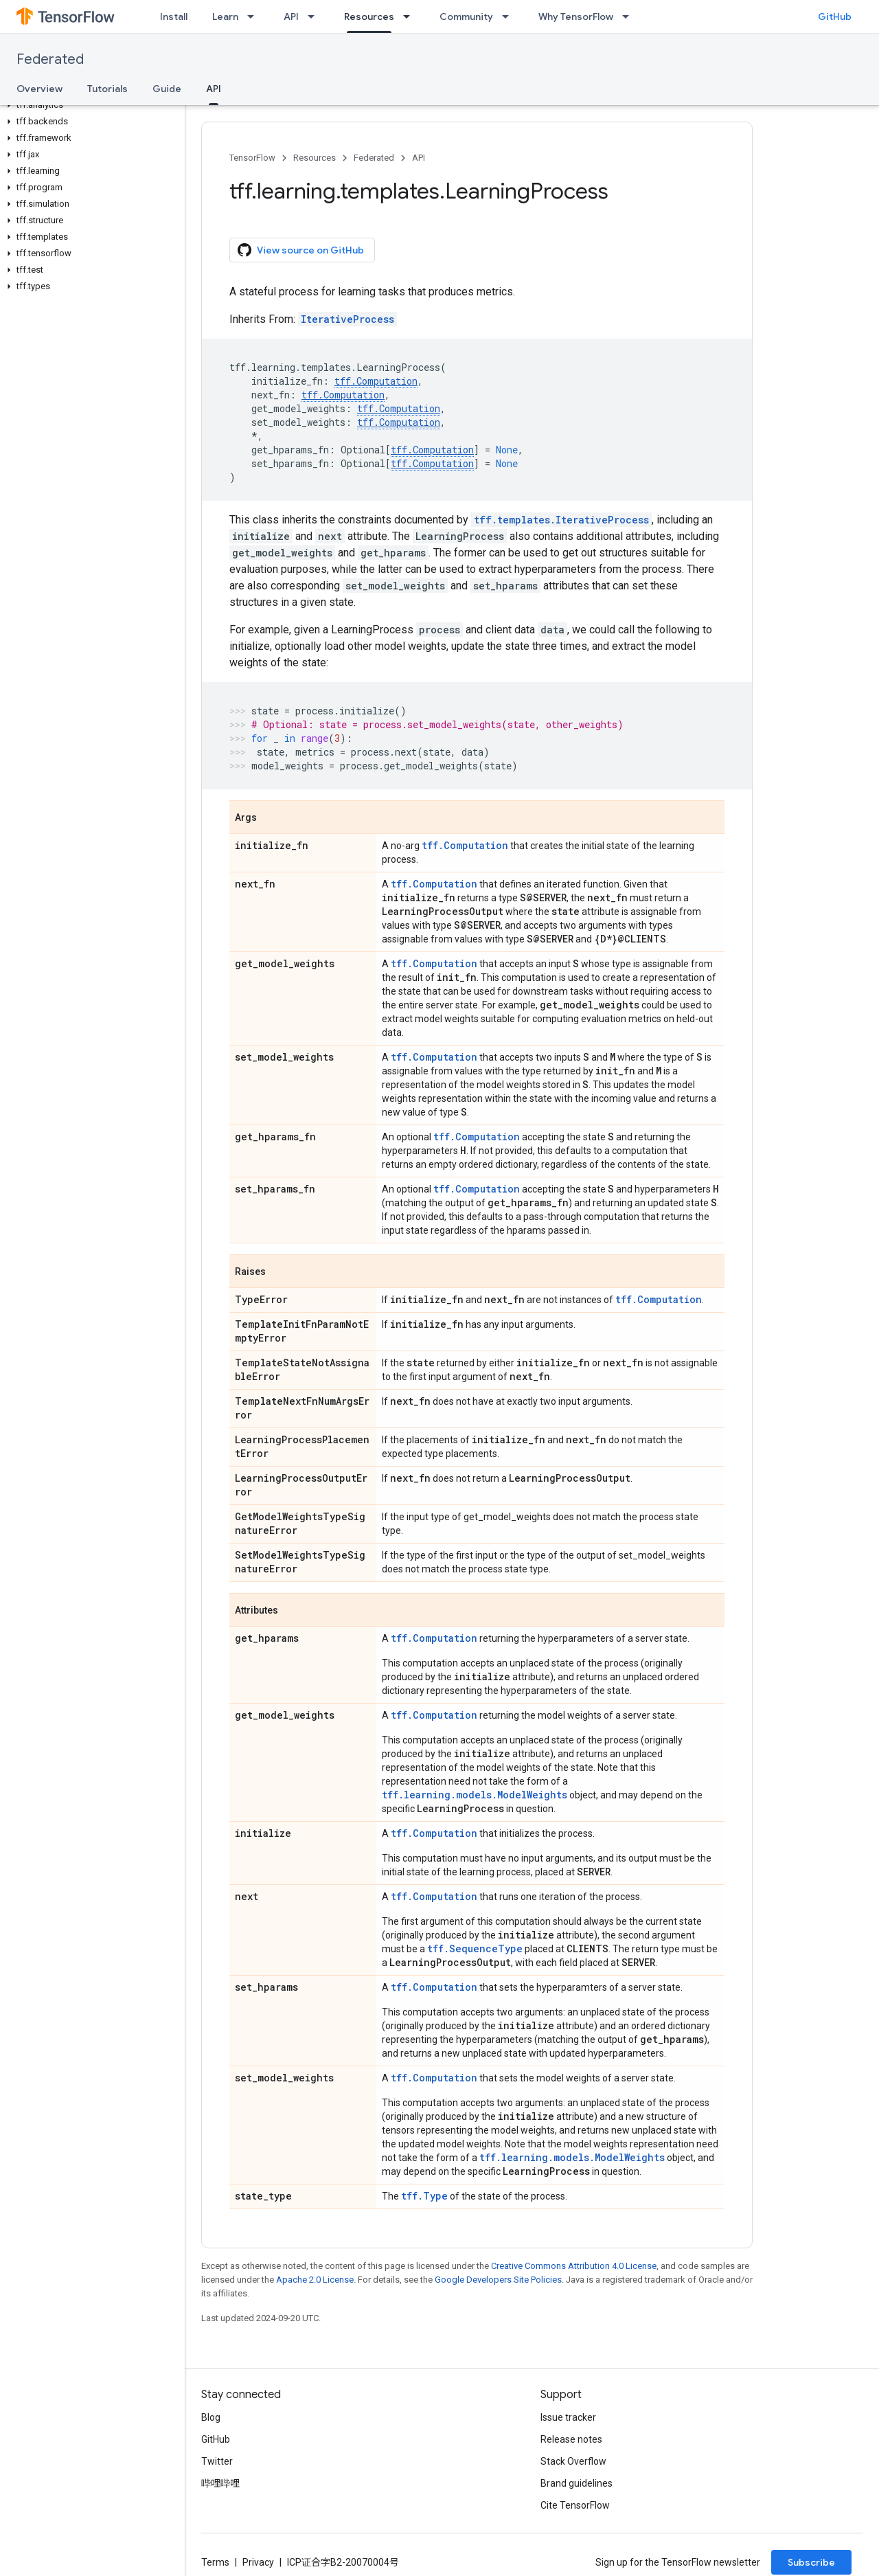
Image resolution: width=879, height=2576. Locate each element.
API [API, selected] (213, 88)
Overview (39, 88)
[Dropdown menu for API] (315, 16)
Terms (215, 2562)
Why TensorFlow (575, 16)
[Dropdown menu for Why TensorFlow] (629, 16)
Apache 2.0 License (315, 2279)
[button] (89, 105)
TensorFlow (252, 157)
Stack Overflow (573, 2461)
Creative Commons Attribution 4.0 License (574, 2266)
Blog (210, 2417)
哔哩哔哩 (220, 2483)
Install (173, 16)
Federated (50, 59)
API (291, 16)
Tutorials (107, 88)
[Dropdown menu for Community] (509, 16)
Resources (314, 157)
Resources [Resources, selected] (369, 16)
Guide (166, 88)
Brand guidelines (576, 2483)
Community (466, 16)
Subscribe (811, 2562)
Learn (225, 16)
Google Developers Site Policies (498, 2279)
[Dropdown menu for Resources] (410, 16)
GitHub (835, 16)
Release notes (571, 2439)
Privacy (258, 2562)
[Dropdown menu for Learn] (254, 16)
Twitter (217, 2461)
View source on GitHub (301, 250)
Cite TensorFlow (575, 2505)
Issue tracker (568, 2417)
